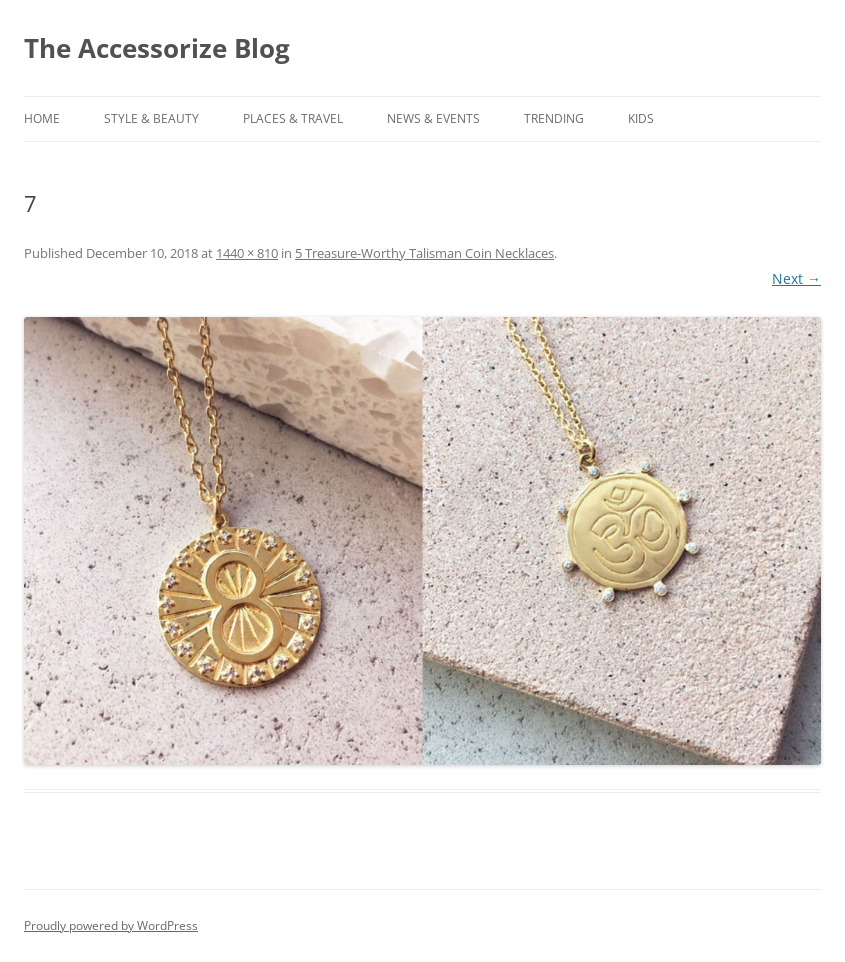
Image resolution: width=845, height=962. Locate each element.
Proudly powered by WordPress (111, 925)
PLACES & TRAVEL (293, 118)
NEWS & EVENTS (433, 118)
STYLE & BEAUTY (151, 118)
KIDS (641, 118)
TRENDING (554, 118)
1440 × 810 (247, 253)
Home (42, 118)
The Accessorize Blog (157, 48)
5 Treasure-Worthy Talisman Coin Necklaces (424, 253)
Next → (796, 278)
